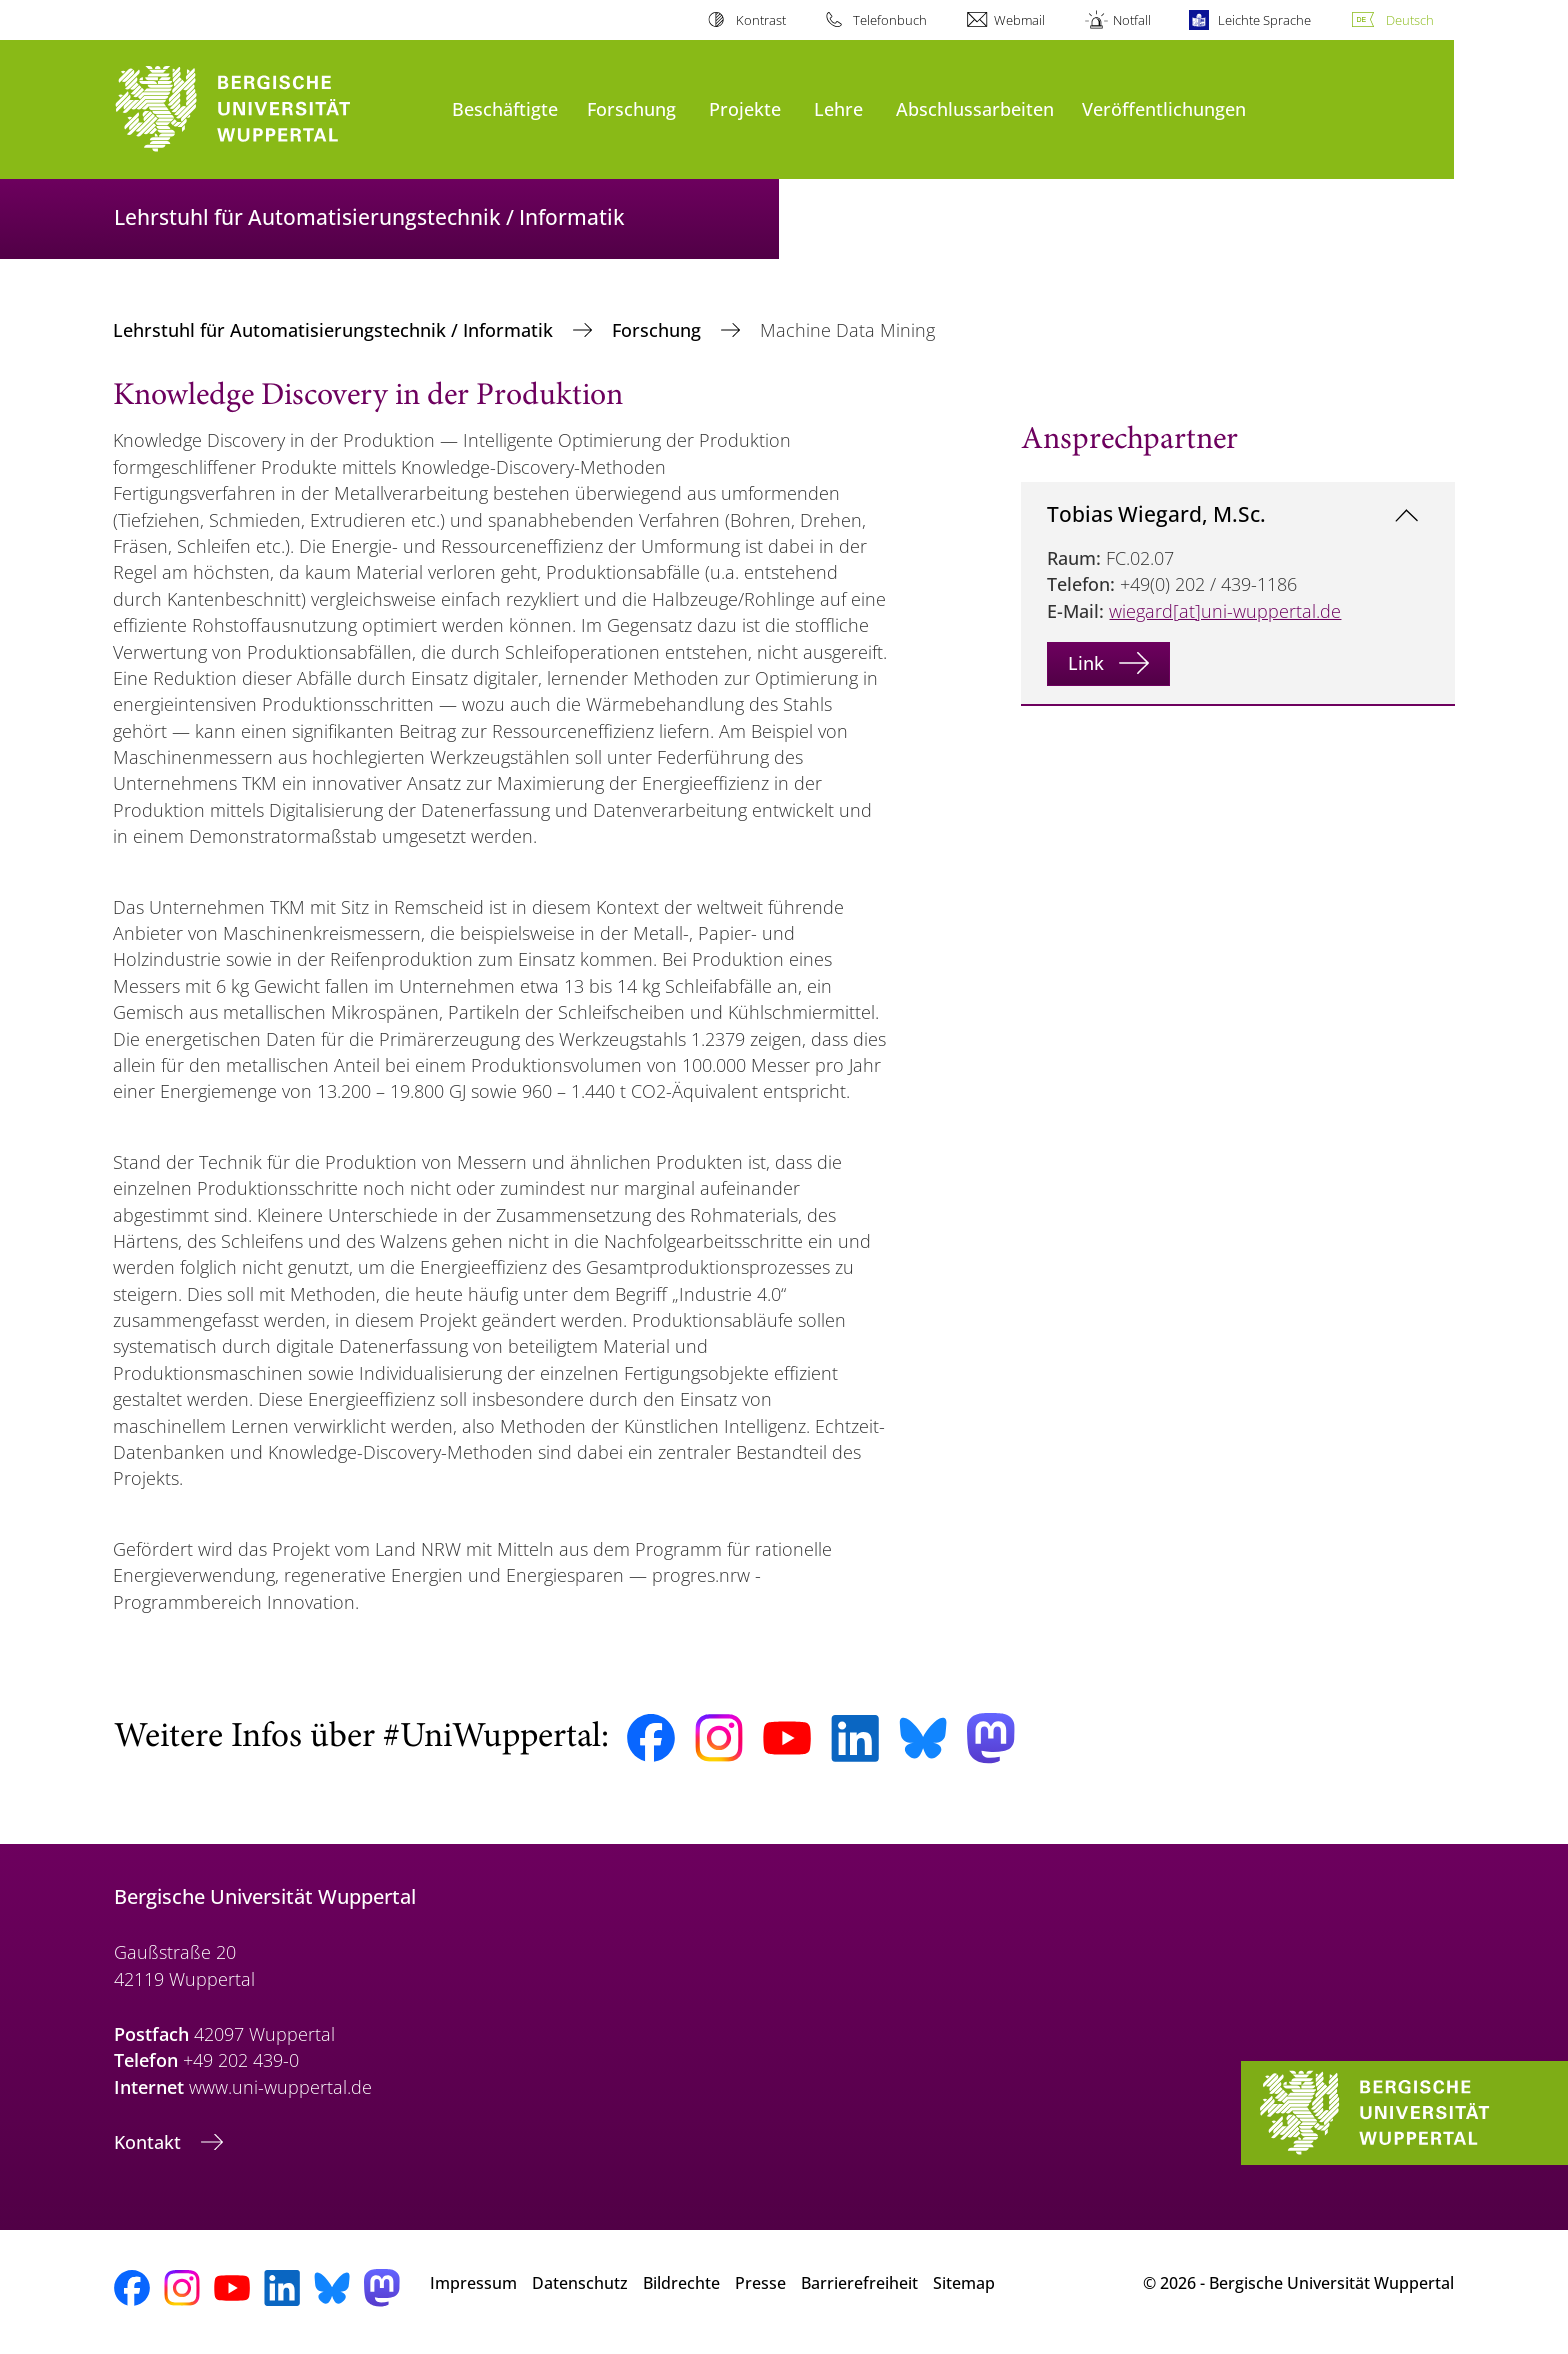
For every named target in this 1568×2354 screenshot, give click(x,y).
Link (1086, 663)
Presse (760, 2283)
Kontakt (150, 2142)
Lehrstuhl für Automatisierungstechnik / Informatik (335, 330)
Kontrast (761, 20)
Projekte (745, 108)
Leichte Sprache (1264, 20)
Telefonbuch (890, 20)
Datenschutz (580, 2283)
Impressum (473, 2283)
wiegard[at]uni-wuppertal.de (1225, 611)
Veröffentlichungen (1164, 108)
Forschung (631, 108)
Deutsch (1410, 20)
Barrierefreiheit (859, 2283)
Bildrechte (681, 2283)
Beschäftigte (505, 108)
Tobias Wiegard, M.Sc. (1156, 513)
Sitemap (964, 2283)
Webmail (1019, 20)
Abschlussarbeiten (975, 108)
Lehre (838, 108)
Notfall (1132, 20)
